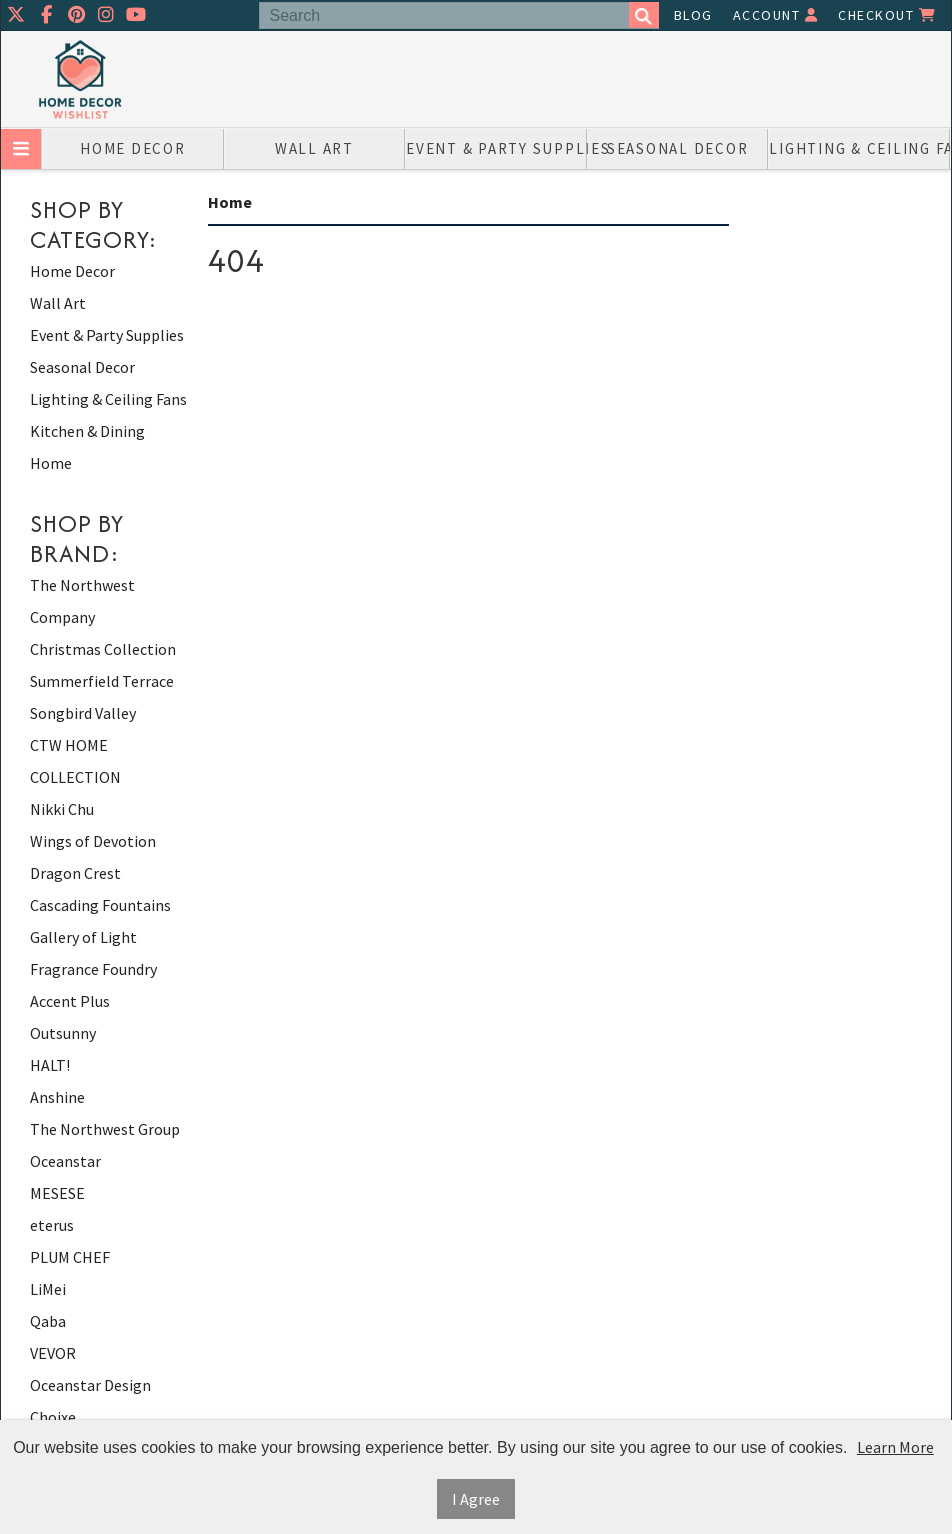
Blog (693, 15)
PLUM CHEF (70, 1257)
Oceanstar (65, 1161)
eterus (52, 1225)
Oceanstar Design (90, 1385)
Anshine (57, 1097)
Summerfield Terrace (102, 681)
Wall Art (314, 148)
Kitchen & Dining (87, 431)
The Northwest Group (105, 1129)
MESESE (57, 1193)
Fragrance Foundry (93, 969)
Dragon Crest (75, 873)
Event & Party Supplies (496, 148)
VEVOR (53, 1353)
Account (776, 15)
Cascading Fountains (100, 905)
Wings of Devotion (93, 841)
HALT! (50, 1065)
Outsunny (63, 1033)
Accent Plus (70, 1001)
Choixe (53, 1417)
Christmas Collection (103, 649)
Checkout (887, 15)
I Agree (476, 1499)
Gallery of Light (83, 937)
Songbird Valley (83, 713)
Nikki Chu (62, 809)
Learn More (895, 1447)
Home (51, 463)
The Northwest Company (82, 601)
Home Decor (133, 148)
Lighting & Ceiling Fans (859, 148)
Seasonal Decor (678, 148)
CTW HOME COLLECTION (75, 761)
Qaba (48, 1321)
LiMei (48, 1289)
